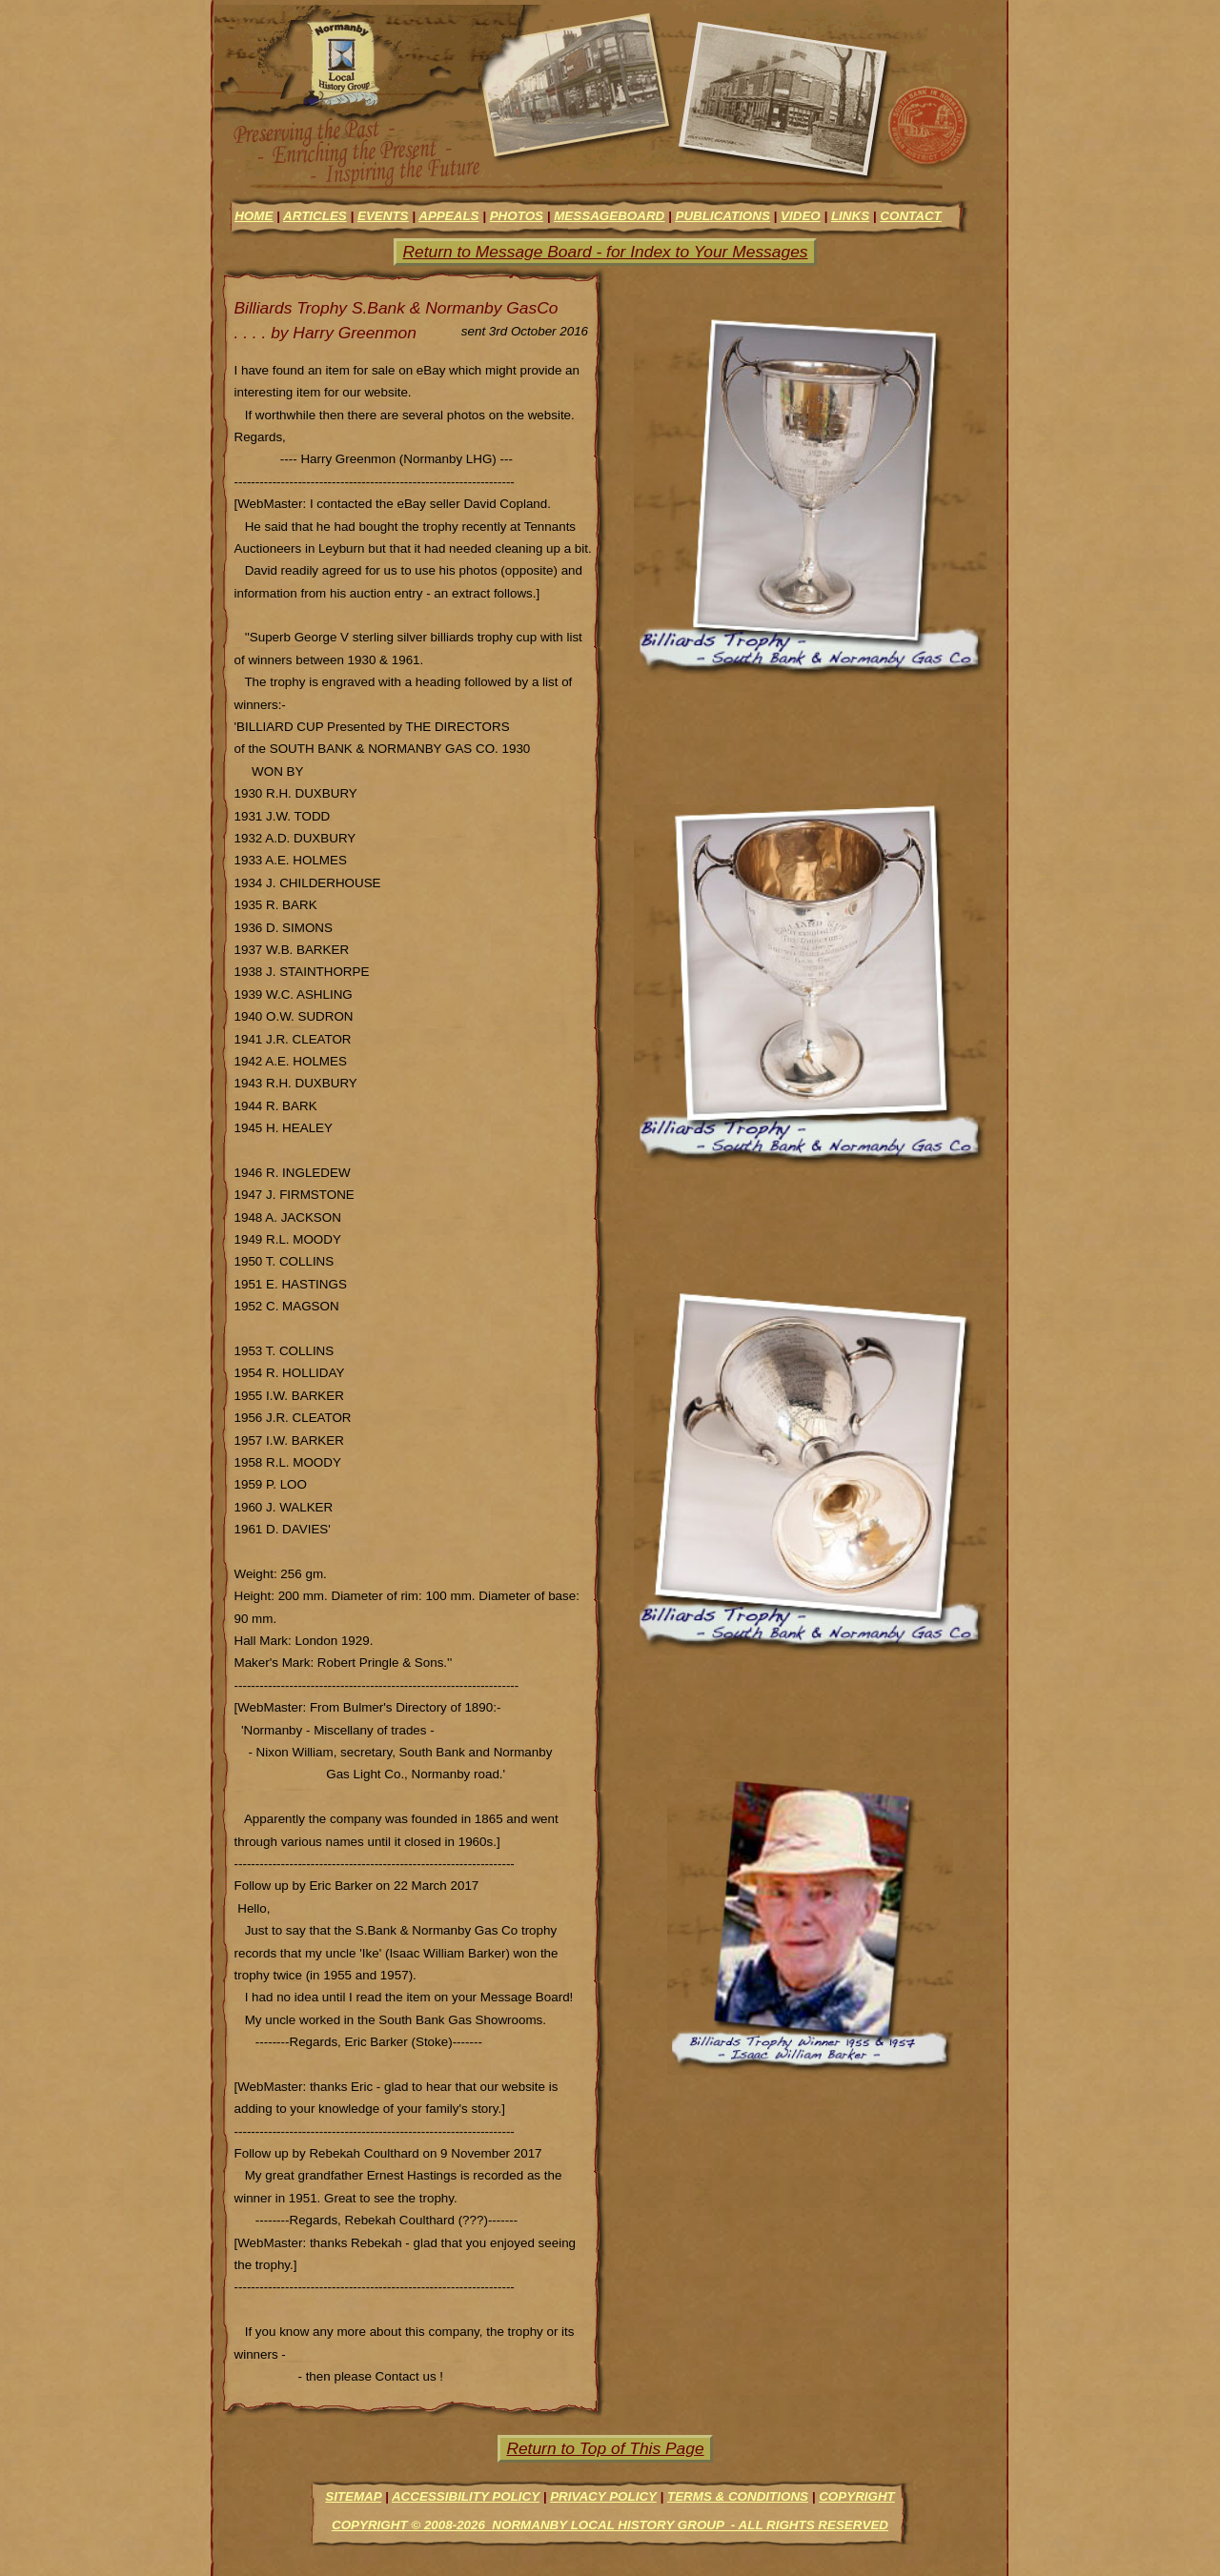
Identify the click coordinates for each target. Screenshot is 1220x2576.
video (801, 216)
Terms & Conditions (737, 2496)
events (383, 216)
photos (516, 216)
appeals (448, 216)
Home (253, 216)
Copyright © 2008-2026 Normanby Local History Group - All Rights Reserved (610, 2525)
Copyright (857, 2496)
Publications (722, 216)
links (850, 216)
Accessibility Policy (465, 2496)
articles (315, 216)
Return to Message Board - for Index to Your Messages (604, 251)
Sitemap (353, 2496)
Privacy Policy (603, 2496)
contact (910, 216)
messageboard (609, 216)
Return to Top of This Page (604, 2448)
